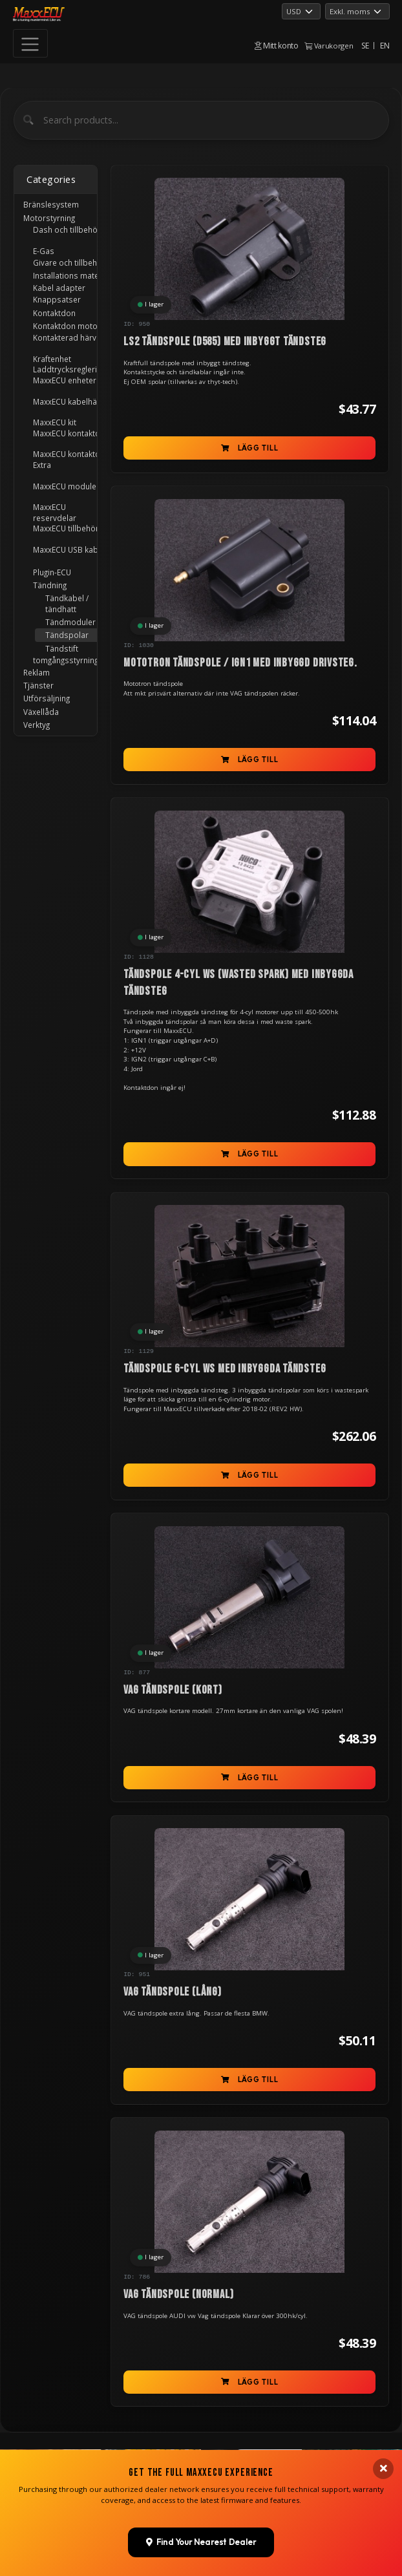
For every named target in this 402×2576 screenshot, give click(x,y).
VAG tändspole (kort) (172, 1690)
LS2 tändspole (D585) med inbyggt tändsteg (224, 341)
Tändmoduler (70, 622)
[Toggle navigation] (30, 43)
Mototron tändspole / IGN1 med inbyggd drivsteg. (240, 663)
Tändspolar (67, 635)
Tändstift (61, 648)
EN (384, 45)
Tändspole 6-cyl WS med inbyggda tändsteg (224, 1369)
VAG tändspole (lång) (172, 1992)
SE (364, 45)
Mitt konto (277, 45)
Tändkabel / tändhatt (67, 603)
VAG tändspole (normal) (178, 2294)
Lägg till (250, 447)
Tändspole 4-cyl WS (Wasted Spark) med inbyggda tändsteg (238, 982)
